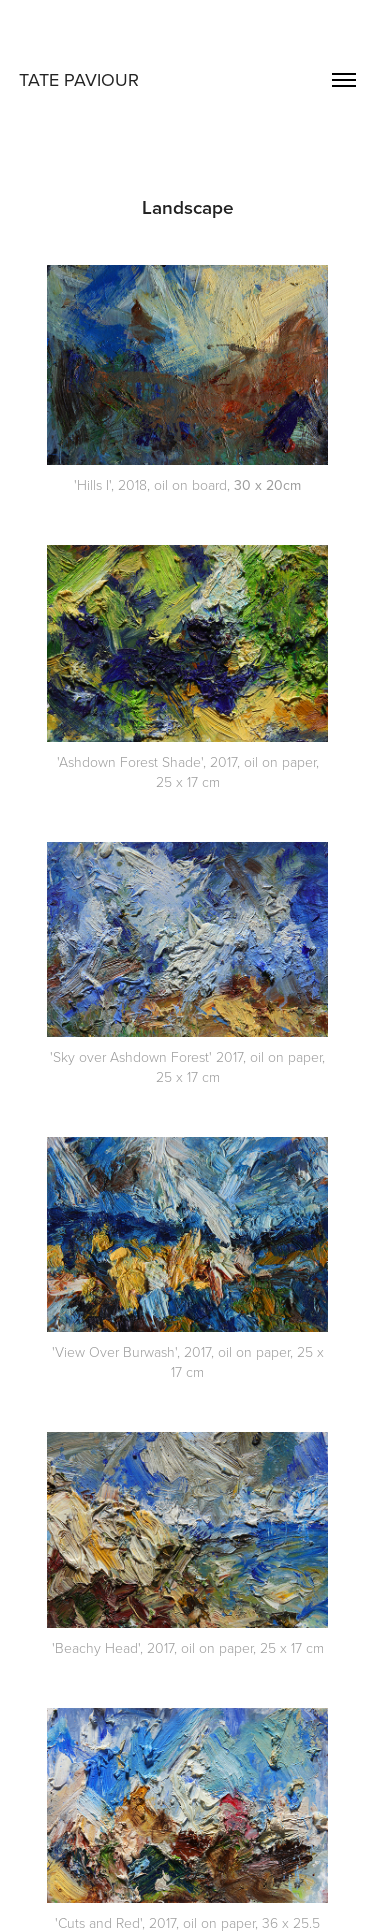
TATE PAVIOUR (79, 79)
